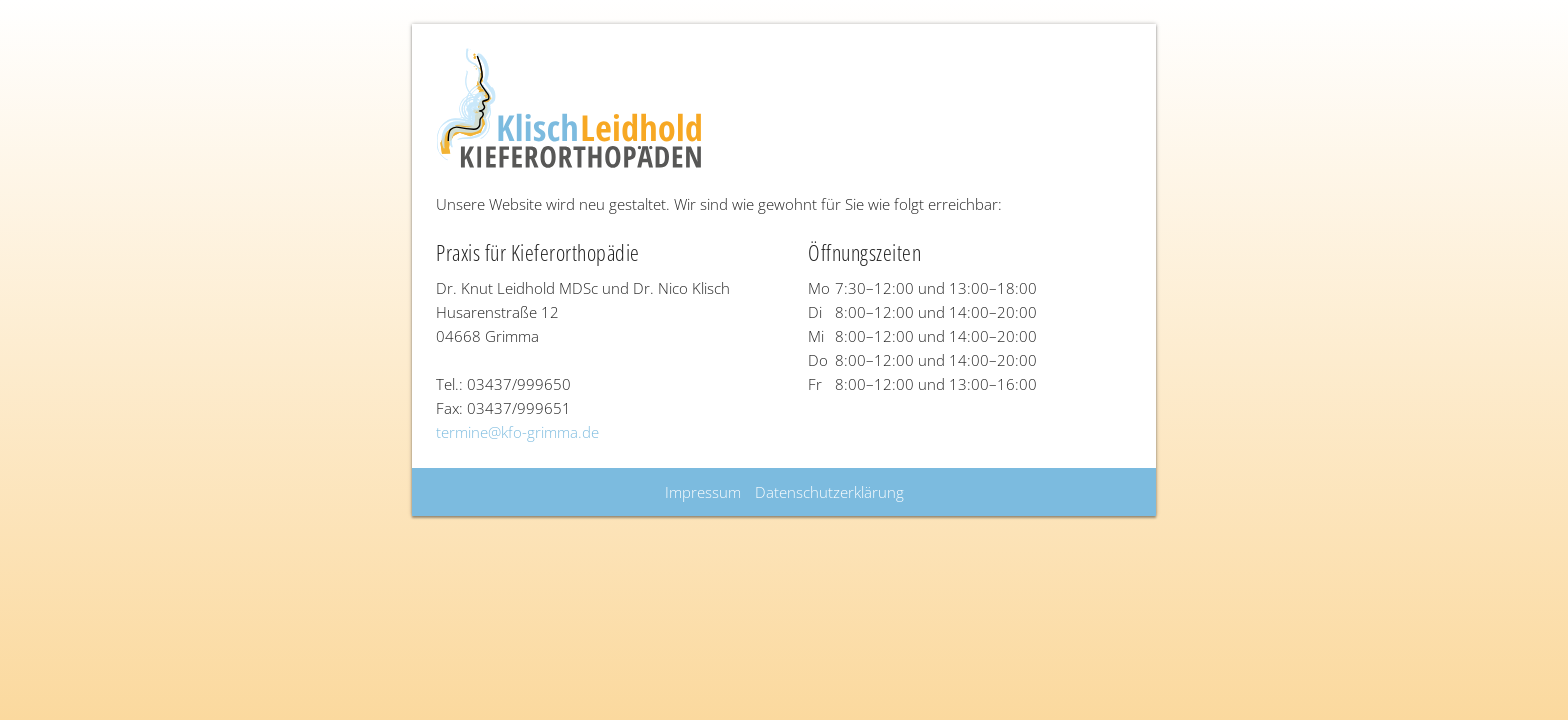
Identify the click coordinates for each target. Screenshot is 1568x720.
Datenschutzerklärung (829, 492)
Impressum (703, 492)
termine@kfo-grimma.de (517, 432)
